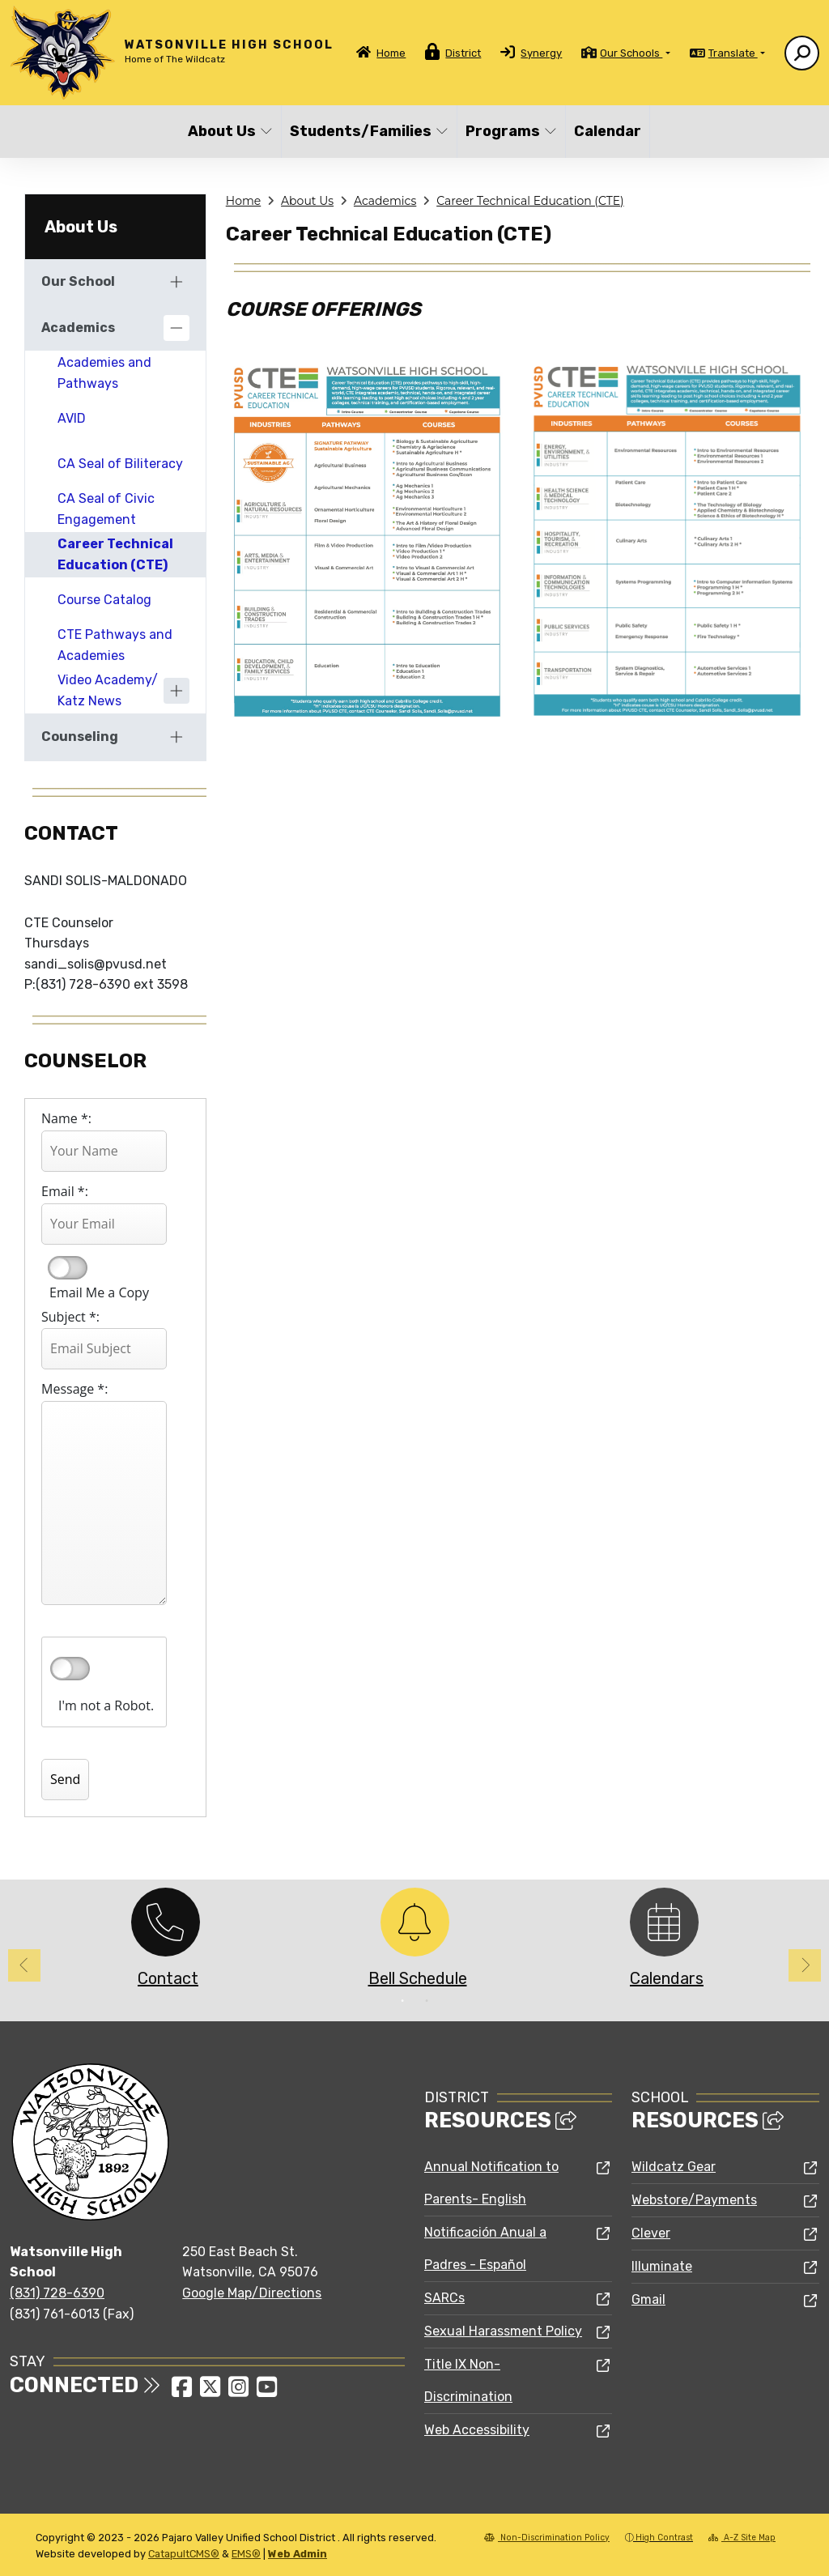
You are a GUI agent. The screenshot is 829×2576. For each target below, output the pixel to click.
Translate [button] (733, 53)
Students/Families (364, 131)
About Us (229, 131)
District (463, 53)
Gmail (648, 2299)
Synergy (541, 53)
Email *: (64, 1191)
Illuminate (661, 2266)
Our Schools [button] (631, 53)
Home (391, 53)
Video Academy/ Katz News (107, 690)
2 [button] (427, 2001)
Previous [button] (24, 1965)
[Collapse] (176, 328)
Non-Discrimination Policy (547, 2537)
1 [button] (402, 2001)
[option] (165, 1942)
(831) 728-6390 (57, 2293)
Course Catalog (104, 599)
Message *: (74, 1389)
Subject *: (70, 1317)
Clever (650, 2233)
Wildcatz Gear (673, 2166)
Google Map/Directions (251, 2293)
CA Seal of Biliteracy (120, 463)
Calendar (607, 131)
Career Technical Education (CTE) (529, 201)
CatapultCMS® (183, 2554)
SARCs (444, 2298)
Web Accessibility (476, 2430)
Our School (78, 281)
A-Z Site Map (742, 2537)
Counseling (79, 736)
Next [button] (805, 1965)
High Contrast (664, 2537)
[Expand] (176, 282)
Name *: (66, 1118)
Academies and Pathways (104, 373)
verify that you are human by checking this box (70, 1669)
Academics (385, 201)
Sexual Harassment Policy (503, 2331)
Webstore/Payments (694, 2200)
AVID (71, 418)
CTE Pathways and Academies (114, 645)
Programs (510, 131)
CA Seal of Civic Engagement (106, 509)
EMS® (246, 2554)
